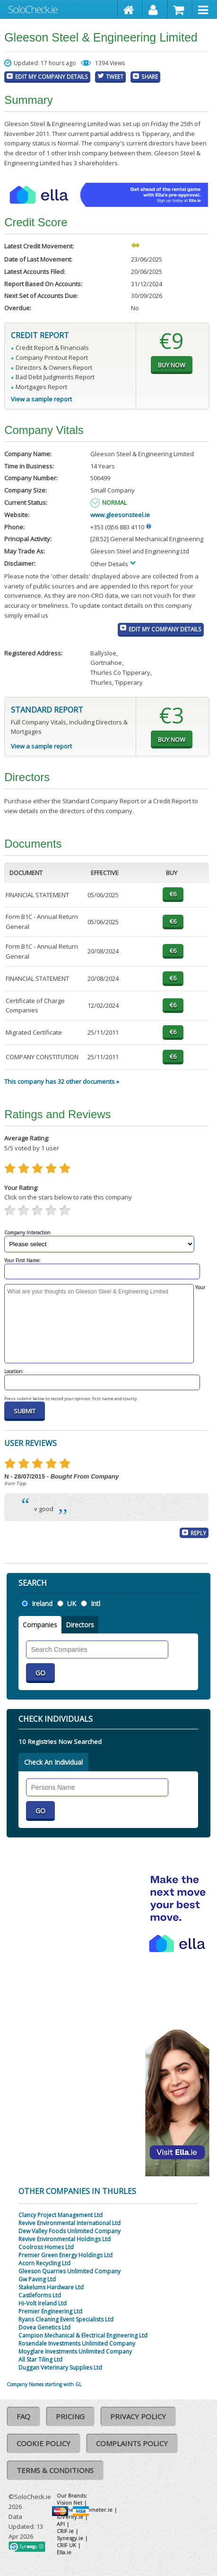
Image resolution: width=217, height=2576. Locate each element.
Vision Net (69, 2502)
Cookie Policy (43, 2443)
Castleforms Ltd (39, 2295)
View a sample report (41, 399)
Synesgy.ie (70, 2538)
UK (71, 1603)
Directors (80, 1624)
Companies (40, 1624)
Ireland (42, 1603)
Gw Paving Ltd (37, 2279)
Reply (198, 1533)
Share (149, 76)
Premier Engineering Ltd (50, 2311)
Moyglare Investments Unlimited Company (75, 2351)
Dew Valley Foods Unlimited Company (69, 2231)
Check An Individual (53, 1762)
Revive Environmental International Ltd (69, 2223)
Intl (95, 1603)
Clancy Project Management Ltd (60, 2215)
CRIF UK (66, 2545)
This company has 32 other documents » (61, 1081)
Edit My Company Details (51, 76)
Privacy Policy (138, 2416)
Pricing (70, 2416)
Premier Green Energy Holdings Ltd (65, 2255)
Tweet (114, 76)
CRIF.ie (65, 2530)
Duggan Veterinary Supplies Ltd (60, 2367)
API (61, 2523)
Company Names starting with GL (44, 2384)
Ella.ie (64, 2552)
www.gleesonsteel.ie (120, 514)
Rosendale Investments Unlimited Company (76, 2343)
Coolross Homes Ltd (46, 2247)
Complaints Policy (132, 2443)
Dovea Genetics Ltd (44, 2327)
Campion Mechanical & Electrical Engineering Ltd (83, 2335)
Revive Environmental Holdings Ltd (64, 2239)
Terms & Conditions (55, 2470)
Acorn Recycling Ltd (44, 2263)
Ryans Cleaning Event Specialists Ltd (65, 2319)
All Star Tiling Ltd (40, 2359)
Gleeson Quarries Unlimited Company (69, 2271)
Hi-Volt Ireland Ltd (42, 2303)
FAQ (23, 2416)
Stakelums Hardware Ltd (51, 2287)
